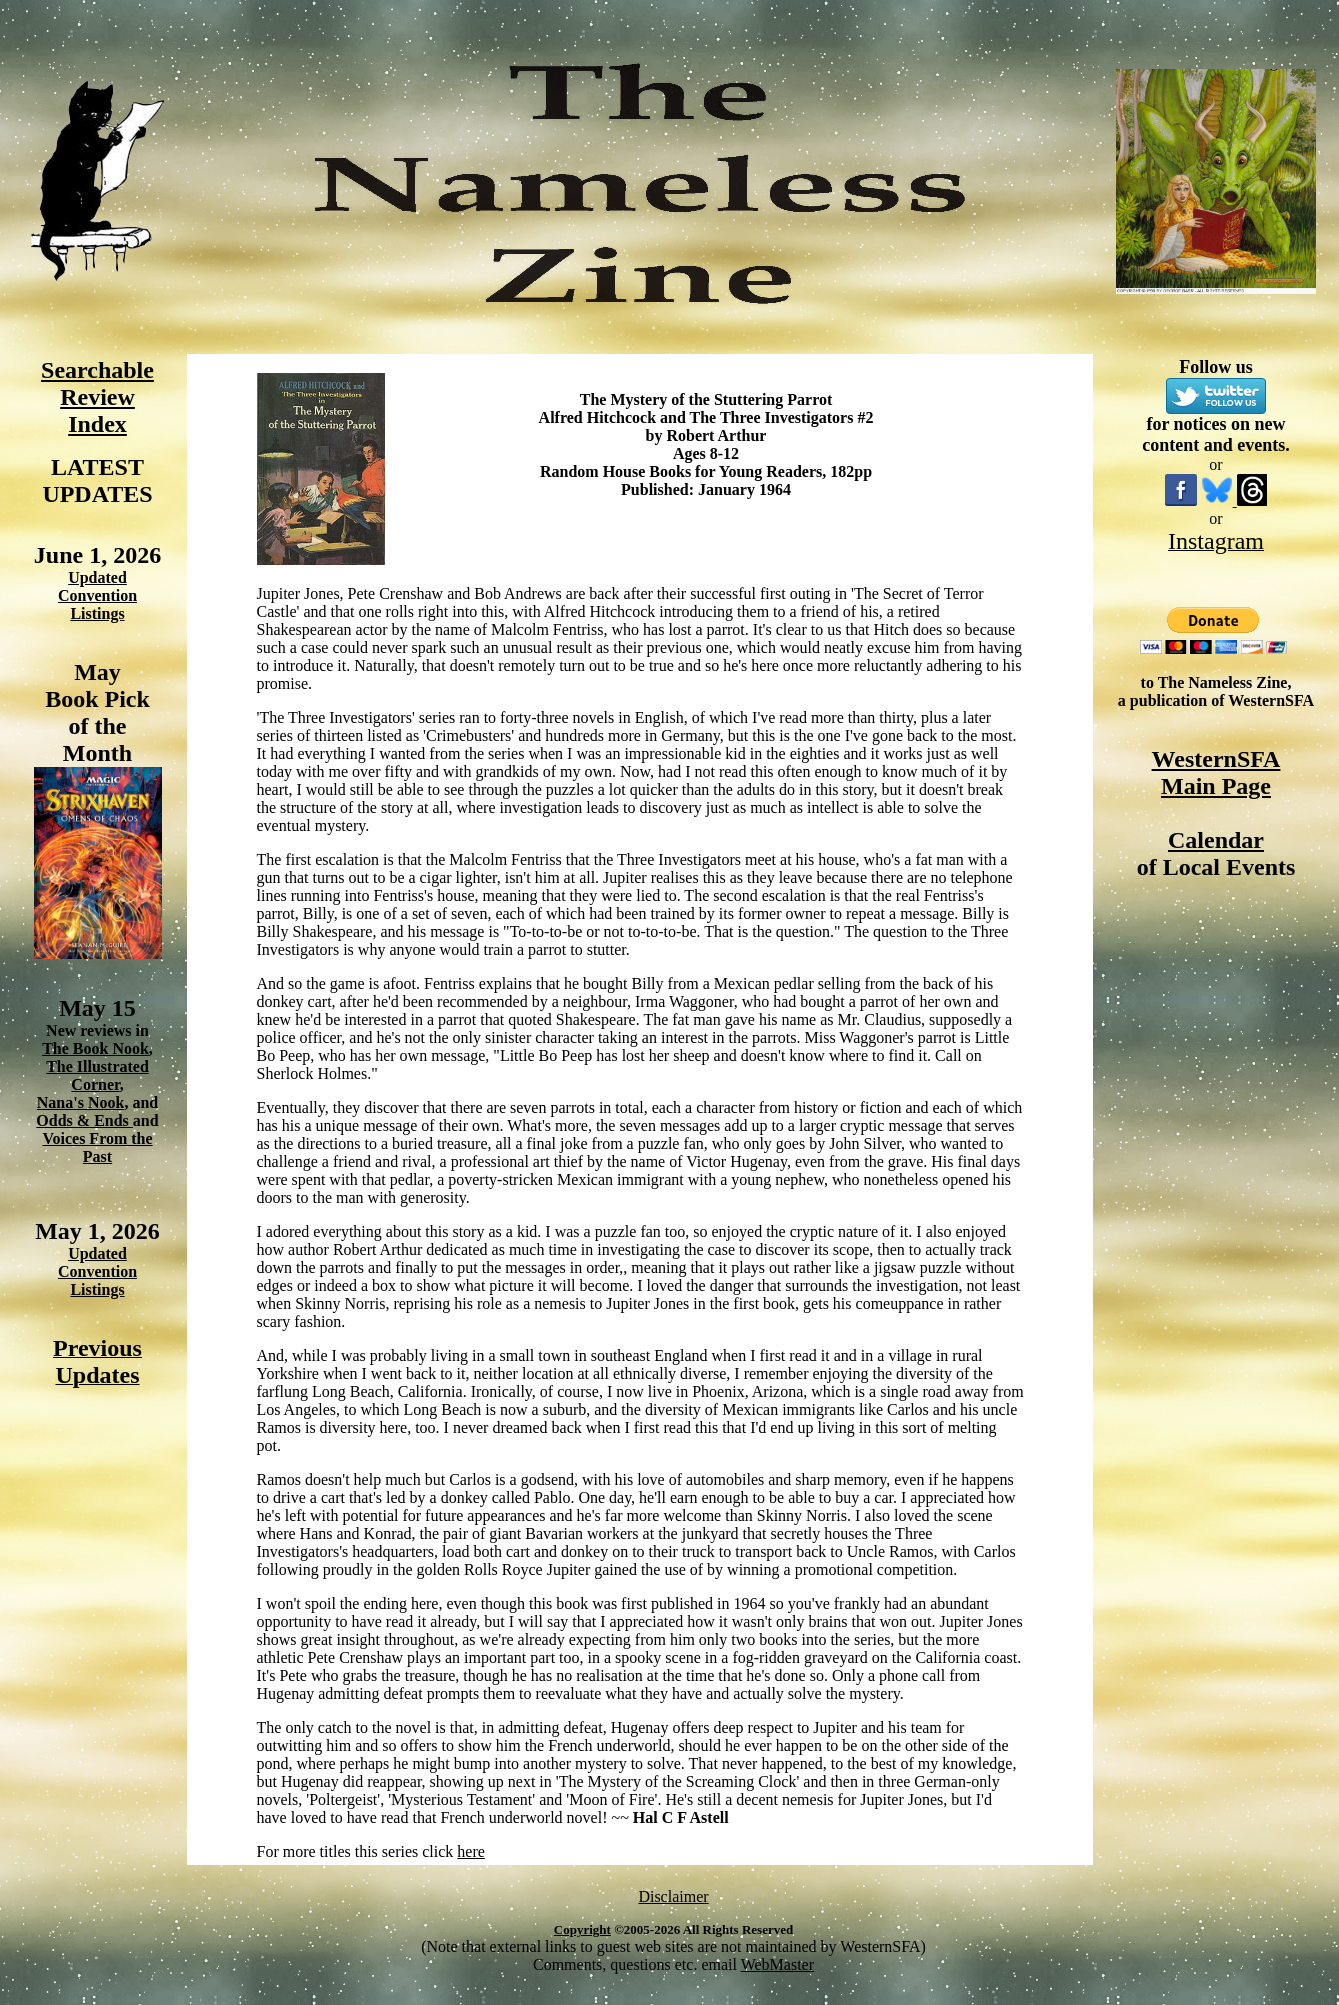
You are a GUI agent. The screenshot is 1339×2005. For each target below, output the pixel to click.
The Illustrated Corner (97, 1075)
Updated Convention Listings (97, 595)
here (471, 1851)
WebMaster (777, 1964)
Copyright (582, 1929)
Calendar (1216, 840)
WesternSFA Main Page (1216, 772)
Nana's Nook (81, 1102)
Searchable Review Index (97, 397)
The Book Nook (95, 1048)
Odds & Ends (84, 1120)
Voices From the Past (97, 1147)
